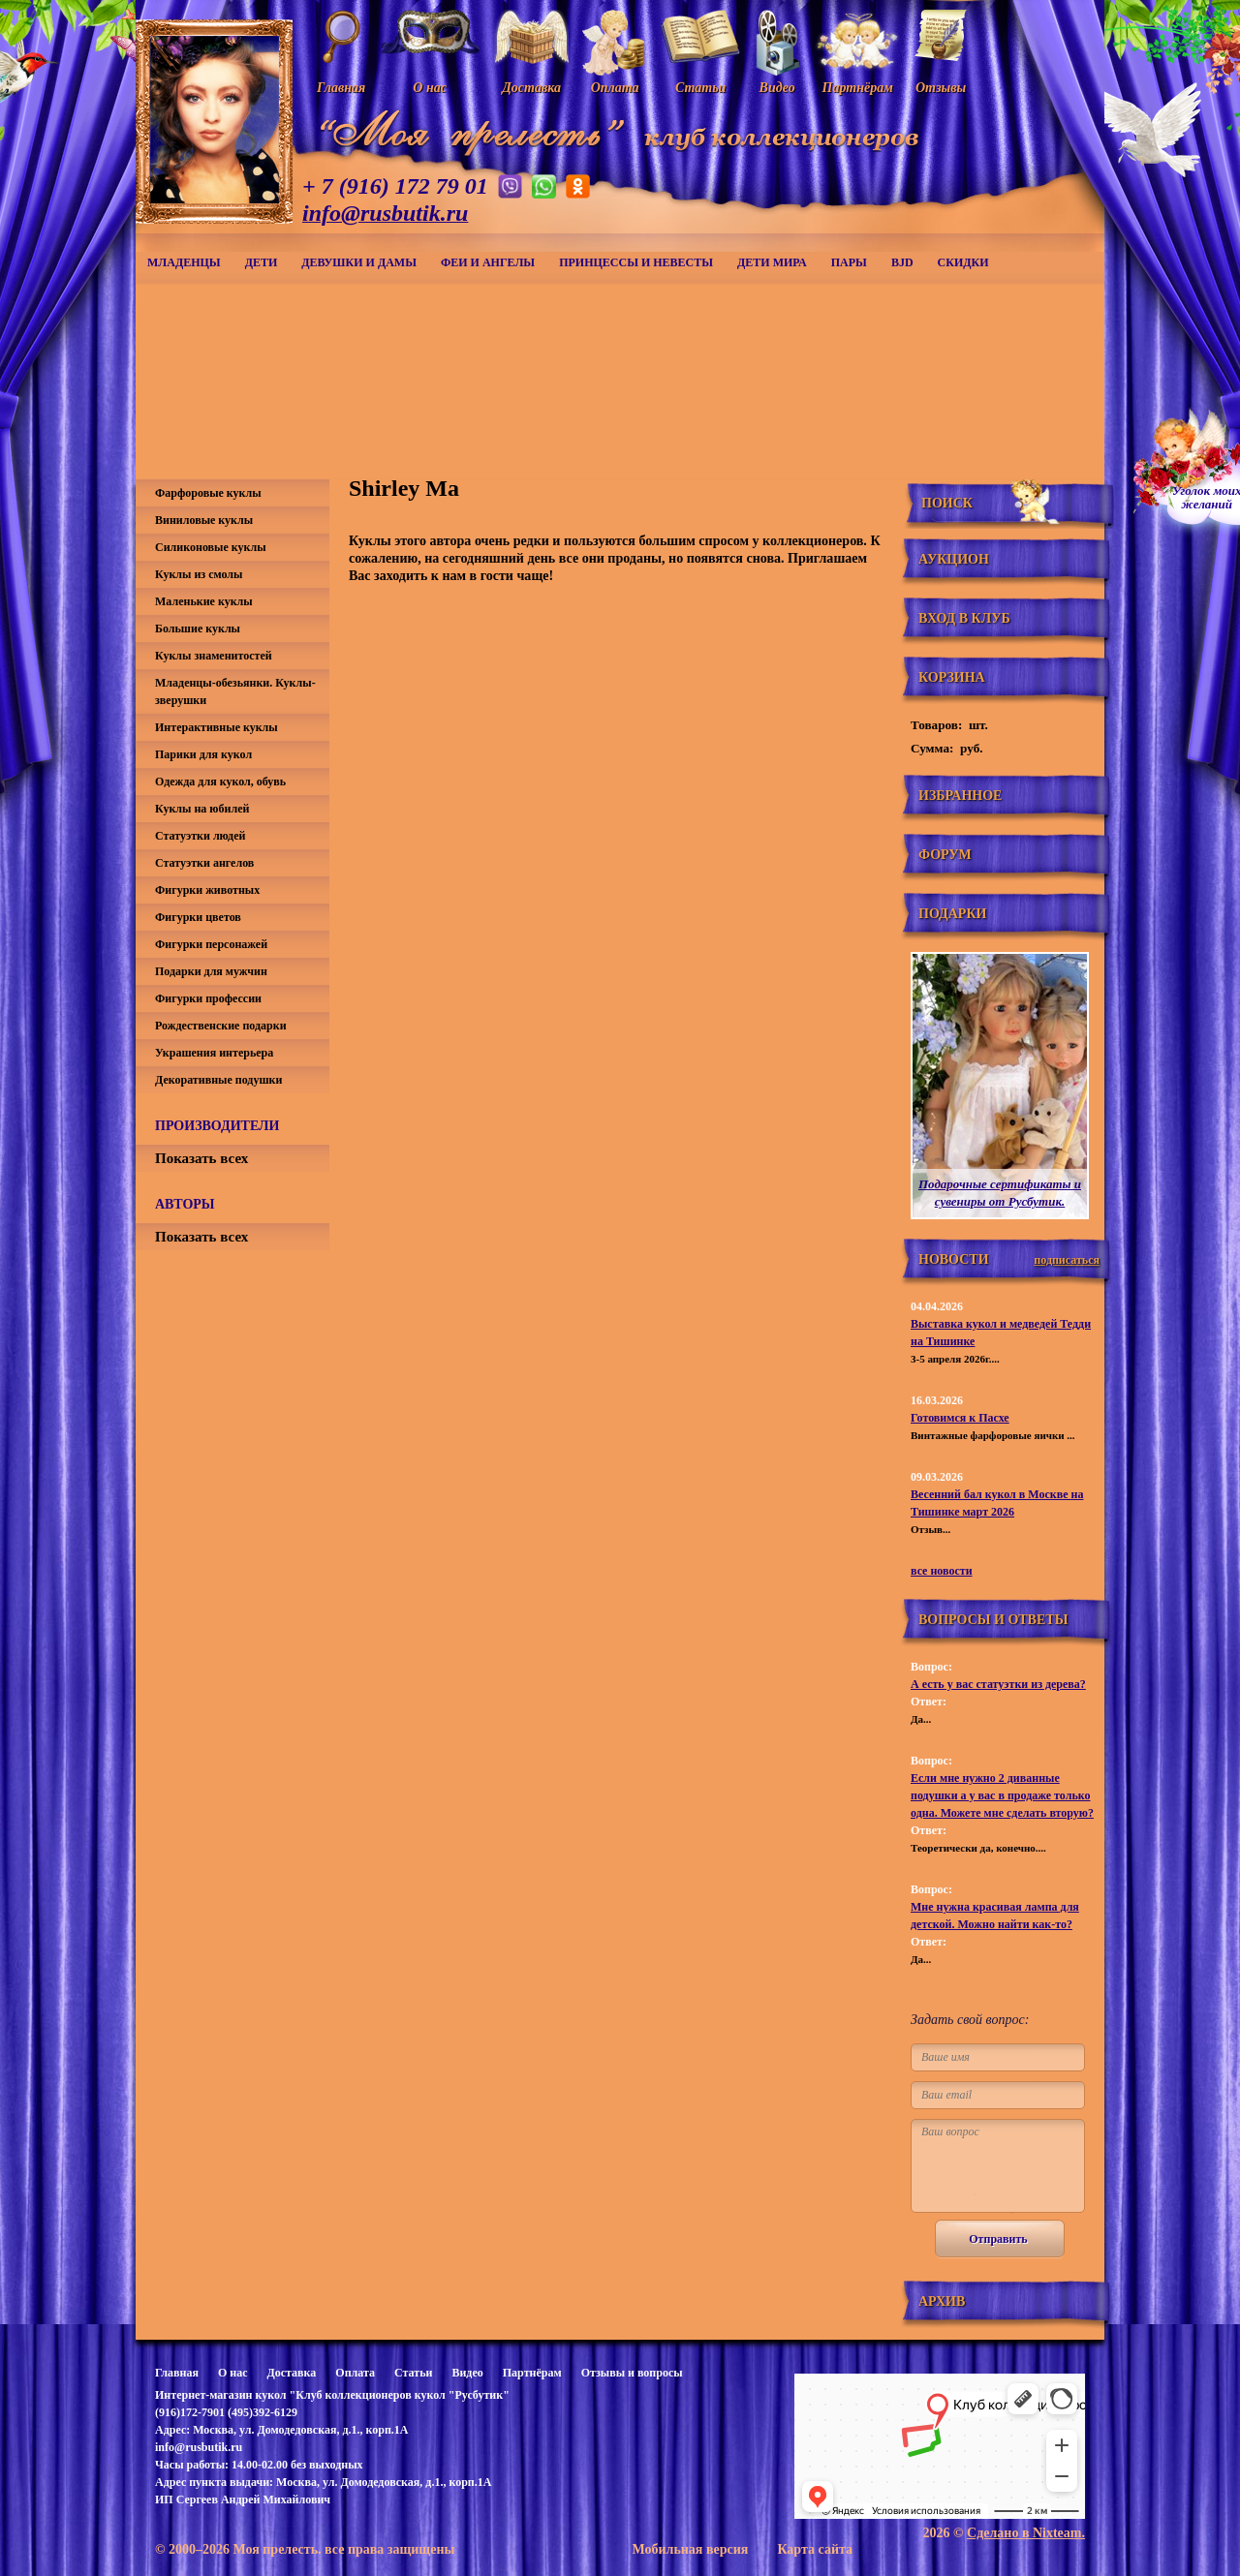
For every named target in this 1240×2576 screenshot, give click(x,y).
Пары (849, 262)
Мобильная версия (690, 2549)
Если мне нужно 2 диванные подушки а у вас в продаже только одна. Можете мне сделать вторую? (1002, 1795)
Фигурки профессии (208, 998)
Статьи (413, 2372)
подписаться (1067, 1260)
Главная (177, 2372)
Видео (466, 2372)
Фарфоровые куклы (208, 493)
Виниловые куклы (204, 520)
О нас (233, 2372)
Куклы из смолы (198, 574)
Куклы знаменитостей (213, 655)
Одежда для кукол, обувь (220, 781)
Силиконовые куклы (210, 547)
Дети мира (772, 262)
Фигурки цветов (198, 917)
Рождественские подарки (221, 1025)
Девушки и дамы (359, 262)
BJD (902, 262)
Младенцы (184, 262)
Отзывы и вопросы (632, 2372)
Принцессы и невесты (636, 262)
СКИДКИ (963, 262)
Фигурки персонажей (211, 944)
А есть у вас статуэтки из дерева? (998, 1684)
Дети (261, 262)
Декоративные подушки (218, 1080)
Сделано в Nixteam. (1026, 2533)
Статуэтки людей (200, 836)
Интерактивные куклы (216, 727)
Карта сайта (814, 2549)
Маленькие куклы (204, 601)
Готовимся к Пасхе (960, 1418)
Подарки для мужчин (211, 971)
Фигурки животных (207, 890)
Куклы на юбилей (202, 808)
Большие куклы (197, 628)
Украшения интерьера (214, 1052)
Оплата (355, 2372)
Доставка (291, 2372)
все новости (942, 1571)
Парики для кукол (203, 754)
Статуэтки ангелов (204, 863)
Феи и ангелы (488, 262)
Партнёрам (532, 2372)
